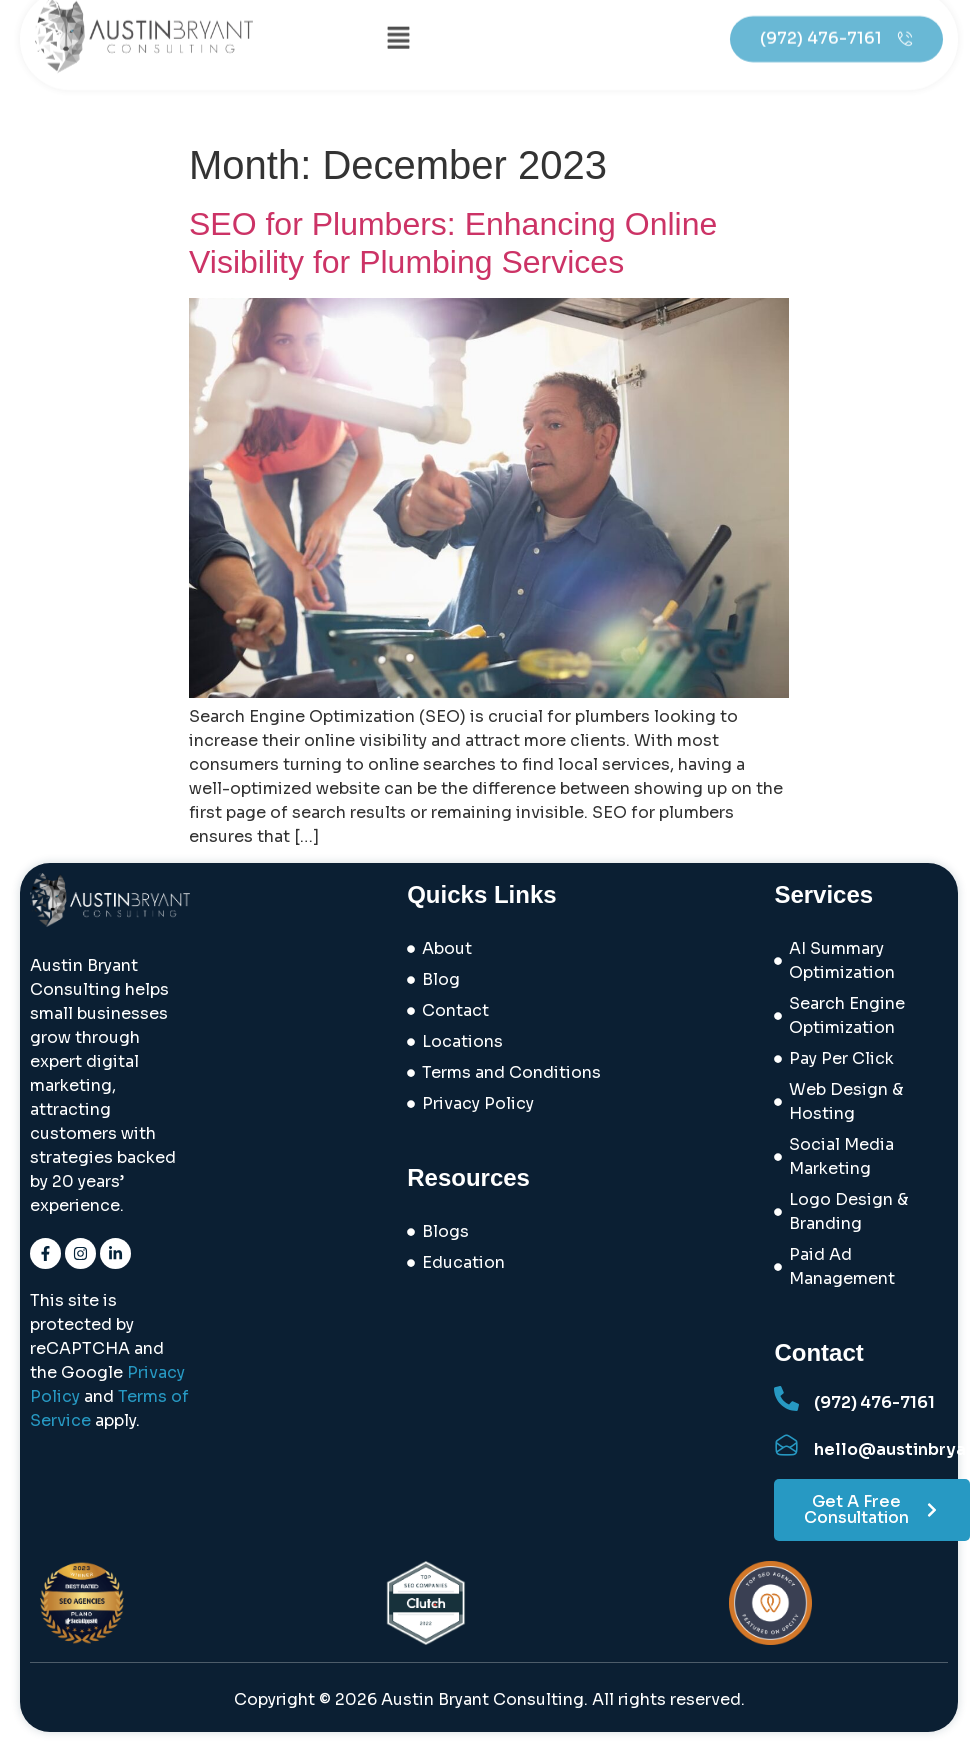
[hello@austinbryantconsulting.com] (786, 1445)
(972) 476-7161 (874, 1402)
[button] (398, 24)
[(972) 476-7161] (786, 1398)
